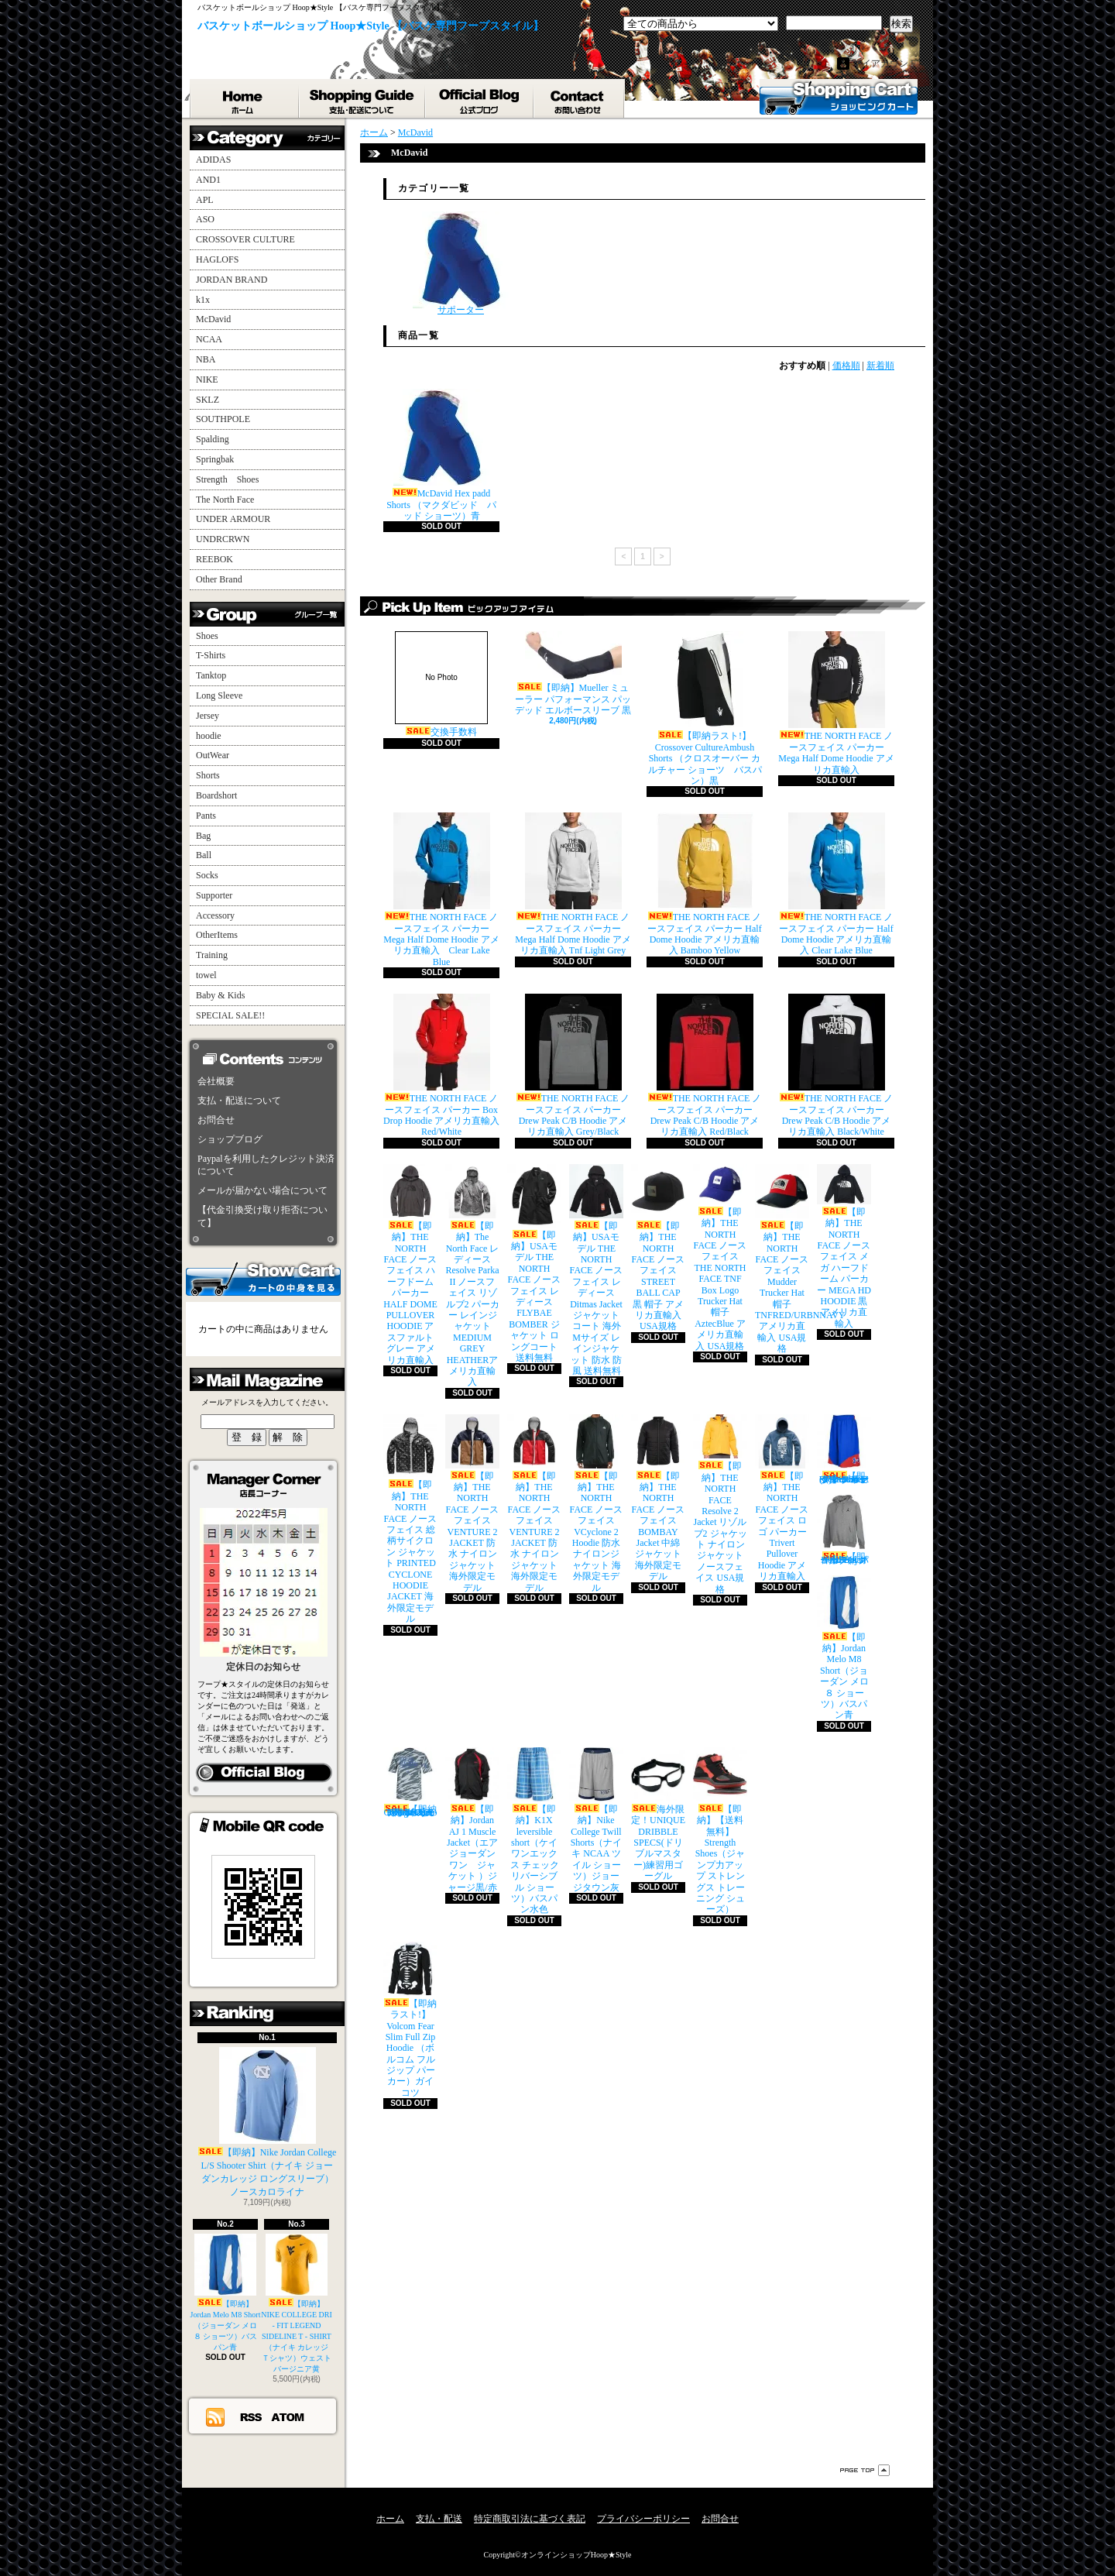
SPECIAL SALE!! (230, 1015)
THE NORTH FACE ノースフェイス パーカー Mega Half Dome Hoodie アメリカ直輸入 (836, 703)
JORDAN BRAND (231, 279)
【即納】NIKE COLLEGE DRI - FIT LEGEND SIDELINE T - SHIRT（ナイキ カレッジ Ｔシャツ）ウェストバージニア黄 (296, 2303)
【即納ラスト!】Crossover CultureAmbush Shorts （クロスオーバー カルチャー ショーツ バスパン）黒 (705, 708)
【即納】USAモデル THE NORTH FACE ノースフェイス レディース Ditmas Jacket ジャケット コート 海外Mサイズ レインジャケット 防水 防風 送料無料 (596, 1270)
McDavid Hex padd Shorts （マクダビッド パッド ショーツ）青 (441, 455)
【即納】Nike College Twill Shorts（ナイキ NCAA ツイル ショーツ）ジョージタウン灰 (596, 1820)
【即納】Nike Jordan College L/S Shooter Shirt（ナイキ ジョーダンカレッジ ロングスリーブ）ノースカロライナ (267, 2121)
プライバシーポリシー (643, 2518)
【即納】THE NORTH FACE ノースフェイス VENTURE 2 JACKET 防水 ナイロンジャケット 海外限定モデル (472, 1503)
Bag (203, 835)
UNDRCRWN (222, 539)
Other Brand (219, 579)
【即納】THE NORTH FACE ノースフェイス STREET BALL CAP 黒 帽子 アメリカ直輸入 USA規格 (658, 1248)
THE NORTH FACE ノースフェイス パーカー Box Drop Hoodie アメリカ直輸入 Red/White (441, 1065)
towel (206, 975)
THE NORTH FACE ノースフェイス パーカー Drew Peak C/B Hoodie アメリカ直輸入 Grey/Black (573, 1065)
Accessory (215, 915)
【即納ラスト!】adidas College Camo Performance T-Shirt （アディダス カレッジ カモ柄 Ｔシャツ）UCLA (410, 1782)
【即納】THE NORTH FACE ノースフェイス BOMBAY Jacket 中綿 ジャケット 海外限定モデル (658, 1498)
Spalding (212, 439)
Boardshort (216, 795)
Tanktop (211, 675)
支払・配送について (363, 98)
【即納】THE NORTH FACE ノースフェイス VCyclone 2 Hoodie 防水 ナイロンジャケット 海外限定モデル (596, 1503)
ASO (205, 219)
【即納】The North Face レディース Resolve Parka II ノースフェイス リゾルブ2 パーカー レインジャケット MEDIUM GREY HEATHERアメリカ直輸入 (472, 1275)
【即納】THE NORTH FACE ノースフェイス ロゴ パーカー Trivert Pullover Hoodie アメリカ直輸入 (782, 1498)
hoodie (208, 735)
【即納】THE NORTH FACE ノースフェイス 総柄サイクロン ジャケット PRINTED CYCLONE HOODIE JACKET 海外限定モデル (410, 1519)
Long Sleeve (219, 695)
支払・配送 (439, 2518)
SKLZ (207, 399)
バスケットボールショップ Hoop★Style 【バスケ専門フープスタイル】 (370, 26)
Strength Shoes (227, 479)
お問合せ (579, 98)
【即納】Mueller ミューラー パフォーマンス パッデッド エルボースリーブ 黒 (573, 673)
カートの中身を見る (263, 1278)
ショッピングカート (839, 97)
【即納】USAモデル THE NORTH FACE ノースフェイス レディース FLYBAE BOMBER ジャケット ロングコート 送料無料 (534, 1263)
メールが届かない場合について (262, 1190)
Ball (203, 855)
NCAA (209, 339)
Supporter (214, 895)
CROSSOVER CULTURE (245, 239)
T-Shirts (210, 655)
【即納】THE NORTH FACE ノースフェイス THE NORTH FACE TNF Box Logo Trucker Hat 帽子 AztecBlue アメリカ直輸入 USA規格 (720, 1258)
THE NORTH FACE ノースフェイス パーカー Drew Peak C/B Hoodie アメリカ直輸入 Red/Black (705, 1065)
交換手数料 (441, 684)
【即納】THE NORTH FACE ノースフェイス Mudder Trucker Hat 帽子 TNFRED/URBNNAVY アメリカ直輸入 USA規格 (800, 1259)
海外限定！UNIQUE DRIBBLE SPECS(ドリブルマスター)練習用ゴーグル (658, 1814)
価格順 (846, 365)
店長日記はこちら (263, 1773)
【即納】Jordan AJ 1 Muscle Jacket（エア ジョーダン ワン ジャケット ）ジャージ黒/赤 (472, 1820)
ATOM (288, 2416)
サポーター (461, 263)
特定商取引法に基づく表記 (529, 2518)
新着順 (880, 365)
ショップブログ (480, 98)
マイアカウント (885, 63)
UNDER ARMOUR (233, 518)
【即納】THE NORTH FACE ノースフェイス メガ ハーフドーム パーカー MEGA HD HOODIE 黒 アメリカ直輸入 (844, 1246)
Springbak (215, 459)
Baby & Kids (220, 995)
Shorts (208, 775)
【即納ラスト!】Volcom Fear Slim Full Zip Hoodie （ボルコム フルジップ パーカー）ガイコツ (410, 2020)
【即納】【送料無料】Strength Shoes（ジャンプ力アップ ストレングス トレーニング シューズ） (720, 1831)
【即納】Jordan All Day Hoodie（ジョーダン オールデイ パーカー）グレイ (844, 1530)
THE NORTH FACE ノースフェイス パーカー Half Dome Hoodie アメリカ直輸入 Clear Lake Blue (836, 884)
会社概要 (216, 1081)
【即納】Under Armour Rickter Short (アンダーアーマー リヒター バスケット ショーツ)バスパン (844, 1449)
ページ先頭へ (865, 2470)
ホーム (245, 98)
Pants (206, 815)
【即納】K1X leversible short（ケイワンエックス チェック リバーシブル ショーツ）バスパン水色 (534, 1831)
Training (212, 955)
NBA (205, 359)
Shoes (207, 635)
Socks (207, 875)
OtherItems (217, 934)
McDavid (213, 319)
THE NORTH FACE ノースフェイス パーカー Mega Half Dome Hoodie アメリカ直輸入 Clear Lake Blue (441, 889)
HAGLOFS (217, 259)
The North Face (225, 499)
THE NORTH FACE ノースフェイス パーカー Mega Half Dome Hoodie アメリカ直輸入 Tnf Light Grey (572, 884)
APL (205, 199)
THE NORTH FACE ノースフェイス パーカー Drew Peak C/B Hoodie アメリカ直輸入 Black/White (837, 1065)
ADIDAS (213, 159)
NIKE (207, 379)
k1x (203, 299)
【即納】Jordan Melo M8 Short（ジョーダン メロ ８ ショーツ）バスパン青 (225, 2292)
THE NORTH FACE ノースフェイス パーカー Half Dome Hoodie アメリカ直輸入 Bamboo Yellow (704, 884)
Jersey (207, 715)
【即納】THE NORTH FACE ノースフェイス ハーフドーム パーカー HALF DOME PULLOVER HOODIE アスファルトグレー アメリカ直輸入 (410, 1264)
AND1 (208, 179)
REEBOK (214, 559)
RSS (251, 2416)
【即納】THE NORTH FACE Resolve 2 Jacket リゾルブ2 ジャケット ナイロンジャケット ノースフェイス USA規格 (720, 1504)
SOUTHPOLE (223, 419)
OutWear (212, 755)
